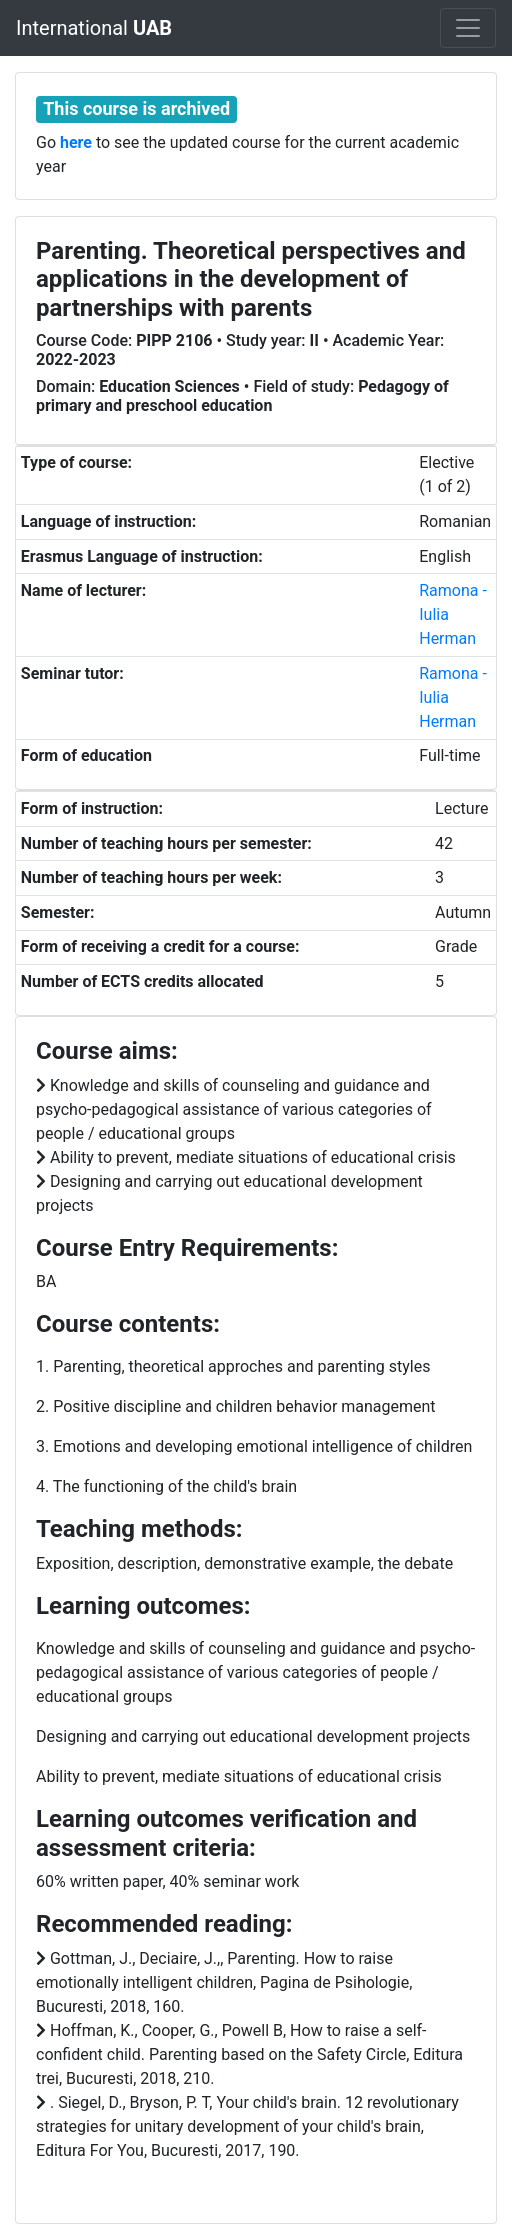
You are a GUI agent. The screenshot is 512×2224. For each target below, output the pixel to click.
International (94, 28)
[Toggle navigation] (468, 28)
